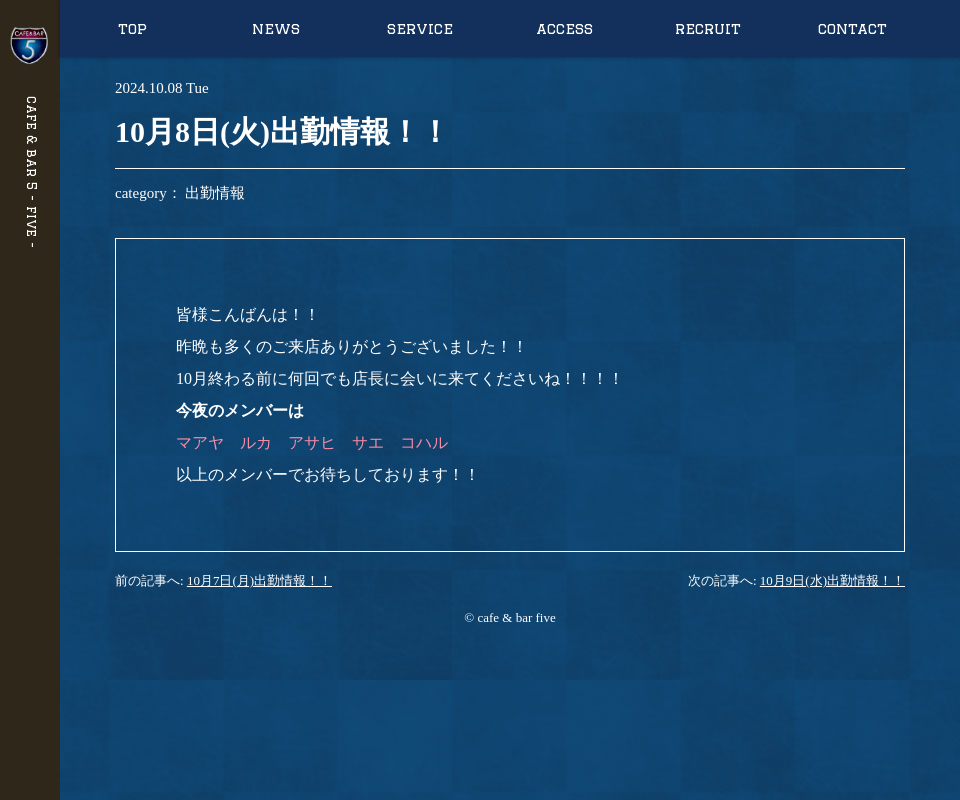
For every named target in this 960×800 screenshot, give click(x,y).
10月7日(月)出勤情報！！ (259, 580)
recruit (708, 28)
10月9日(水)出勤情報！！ (832, 580)
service (420, 28)
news (276, 28)
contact (852, 28)
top (132, 28)
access (564, 28)
